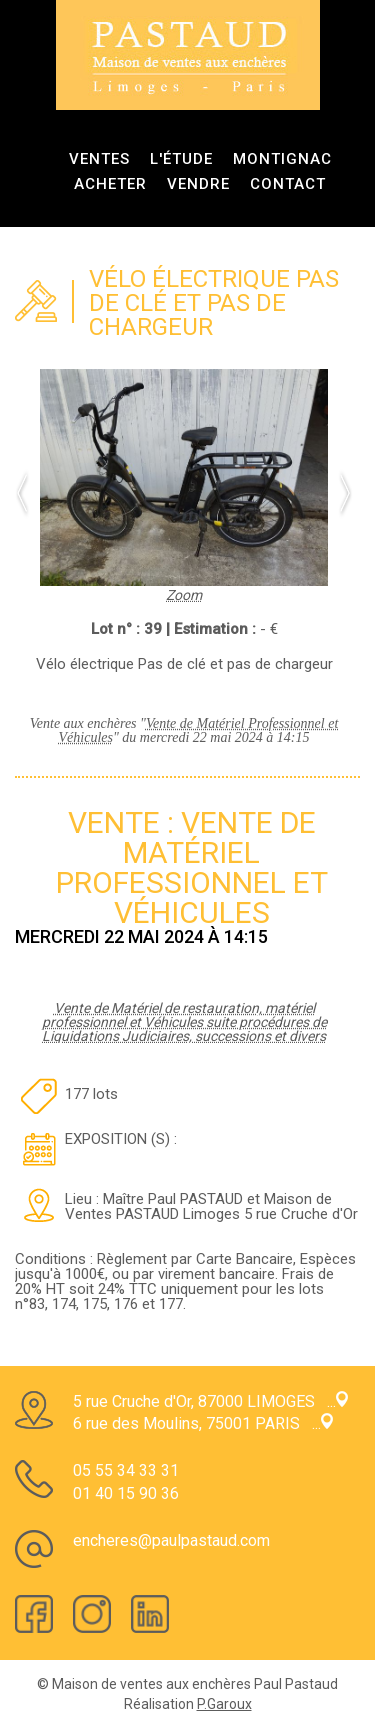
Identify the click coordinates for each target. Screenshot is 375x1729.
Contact (288, 184)
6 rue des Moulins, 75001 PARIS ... (203, 1423)
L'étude (181, 159)
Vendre (198, 184)
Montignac (282, 159)
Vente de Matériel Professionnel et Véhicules (199, 730)
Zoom (183, 588)
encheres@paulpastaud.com (171, 1540)
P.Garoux (224, 1704)
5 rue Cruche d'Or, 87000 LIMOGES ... (210, 1401)
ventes (99, 159)
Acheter (110, 184)
